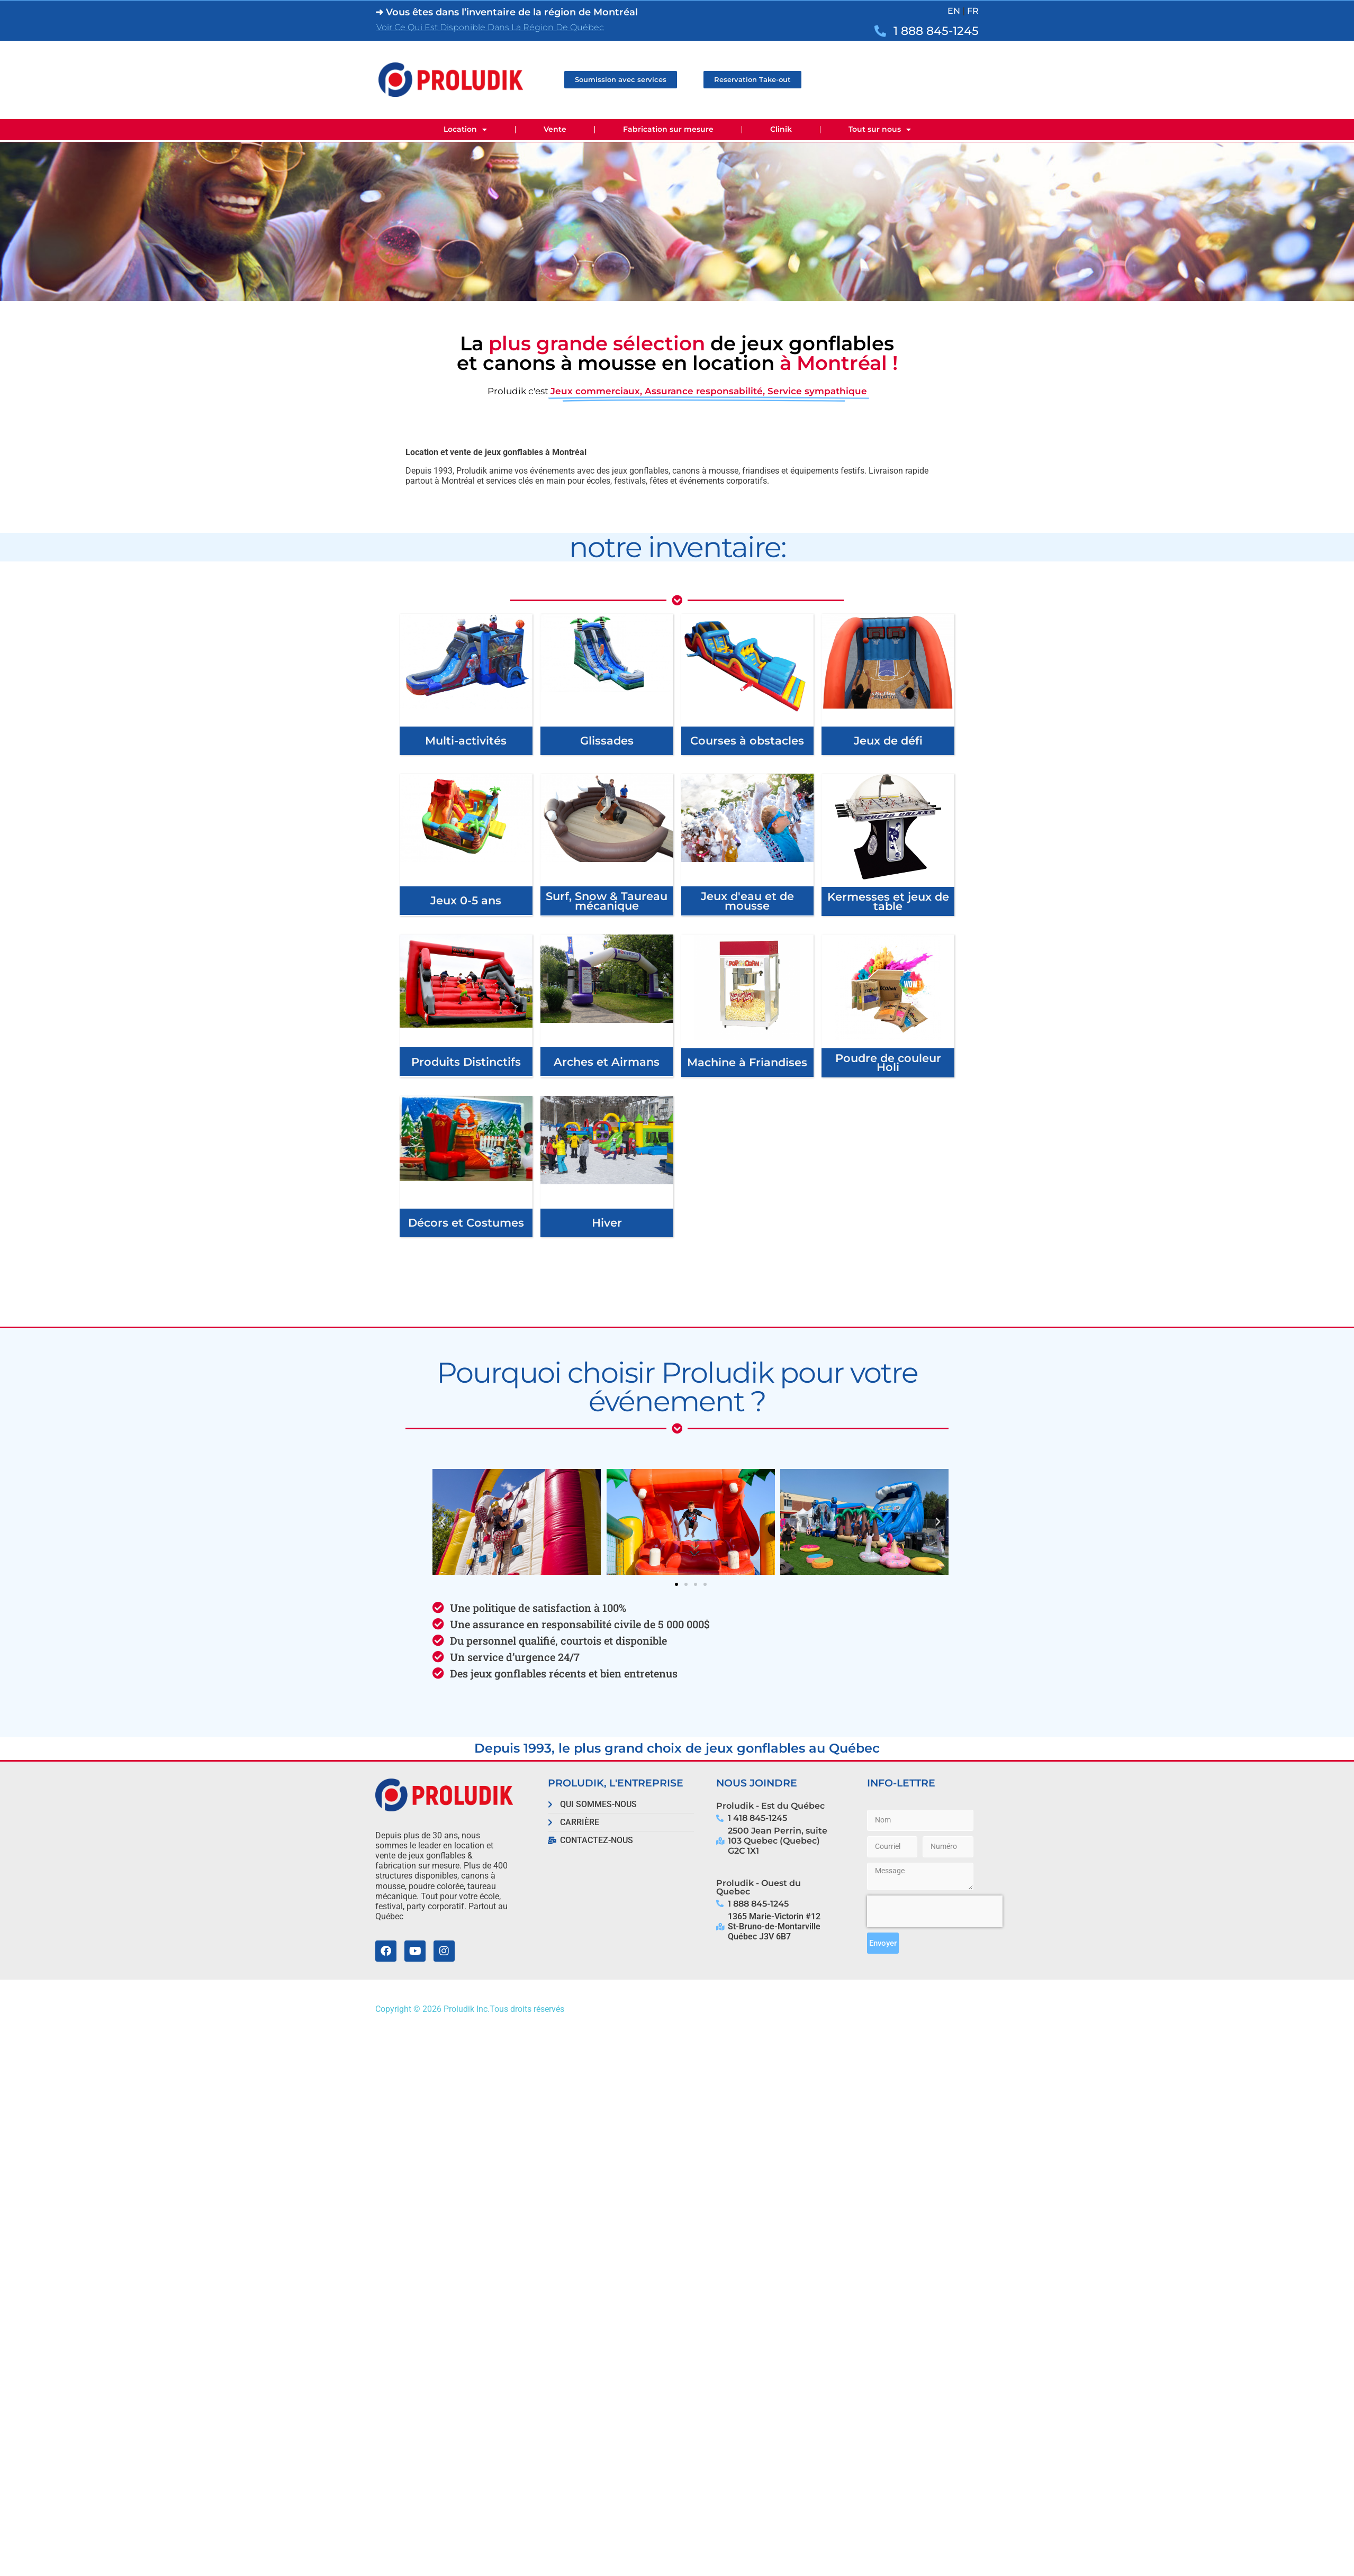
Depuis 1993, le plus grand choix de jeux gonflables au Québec (677, 1748)
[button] (443, 1522)
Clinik (781, 129)
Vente (555, 129)
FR (973, 11)
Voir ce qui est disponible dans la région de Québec (490, 27)
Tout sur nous (879, 130)
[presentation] (935, 1911)
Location (465, 130)
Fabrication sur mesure (668, 129)
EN (953, 11)
